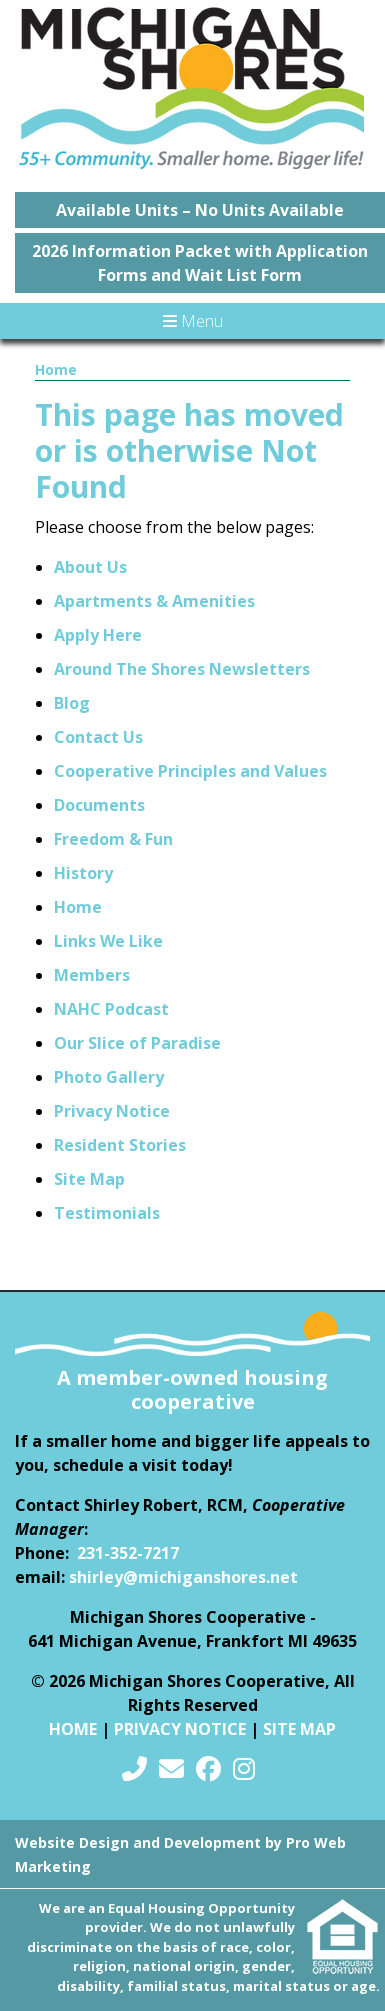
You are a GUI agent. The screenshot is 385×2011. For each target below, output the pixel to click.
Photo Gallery (109, 1077)
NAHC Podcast (111, 1009)
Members (92, 975)
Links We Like (108, 941)
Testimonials (107, 1213)
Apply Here (98, 635)
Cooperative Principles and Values (190, 771)
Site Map (89, 1179)
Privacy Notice (112, 1111)
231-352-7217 (128, 1553)
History (83, 873)
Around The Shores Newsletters (182, 669)
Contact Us (98, 737)
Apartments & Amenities (154, 601)
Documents (99, 805)
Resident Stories (120, 1145)
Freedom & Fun (113, 839)
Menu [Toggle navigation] (193, 321)
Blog (72, 703)
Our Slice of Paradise (137, 1043)
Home (56, 369)
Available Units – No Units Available (200, 210)
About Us (90, 567)
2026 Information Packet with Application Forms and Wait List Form (200, 263)
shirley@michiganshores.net (183, 1577)
